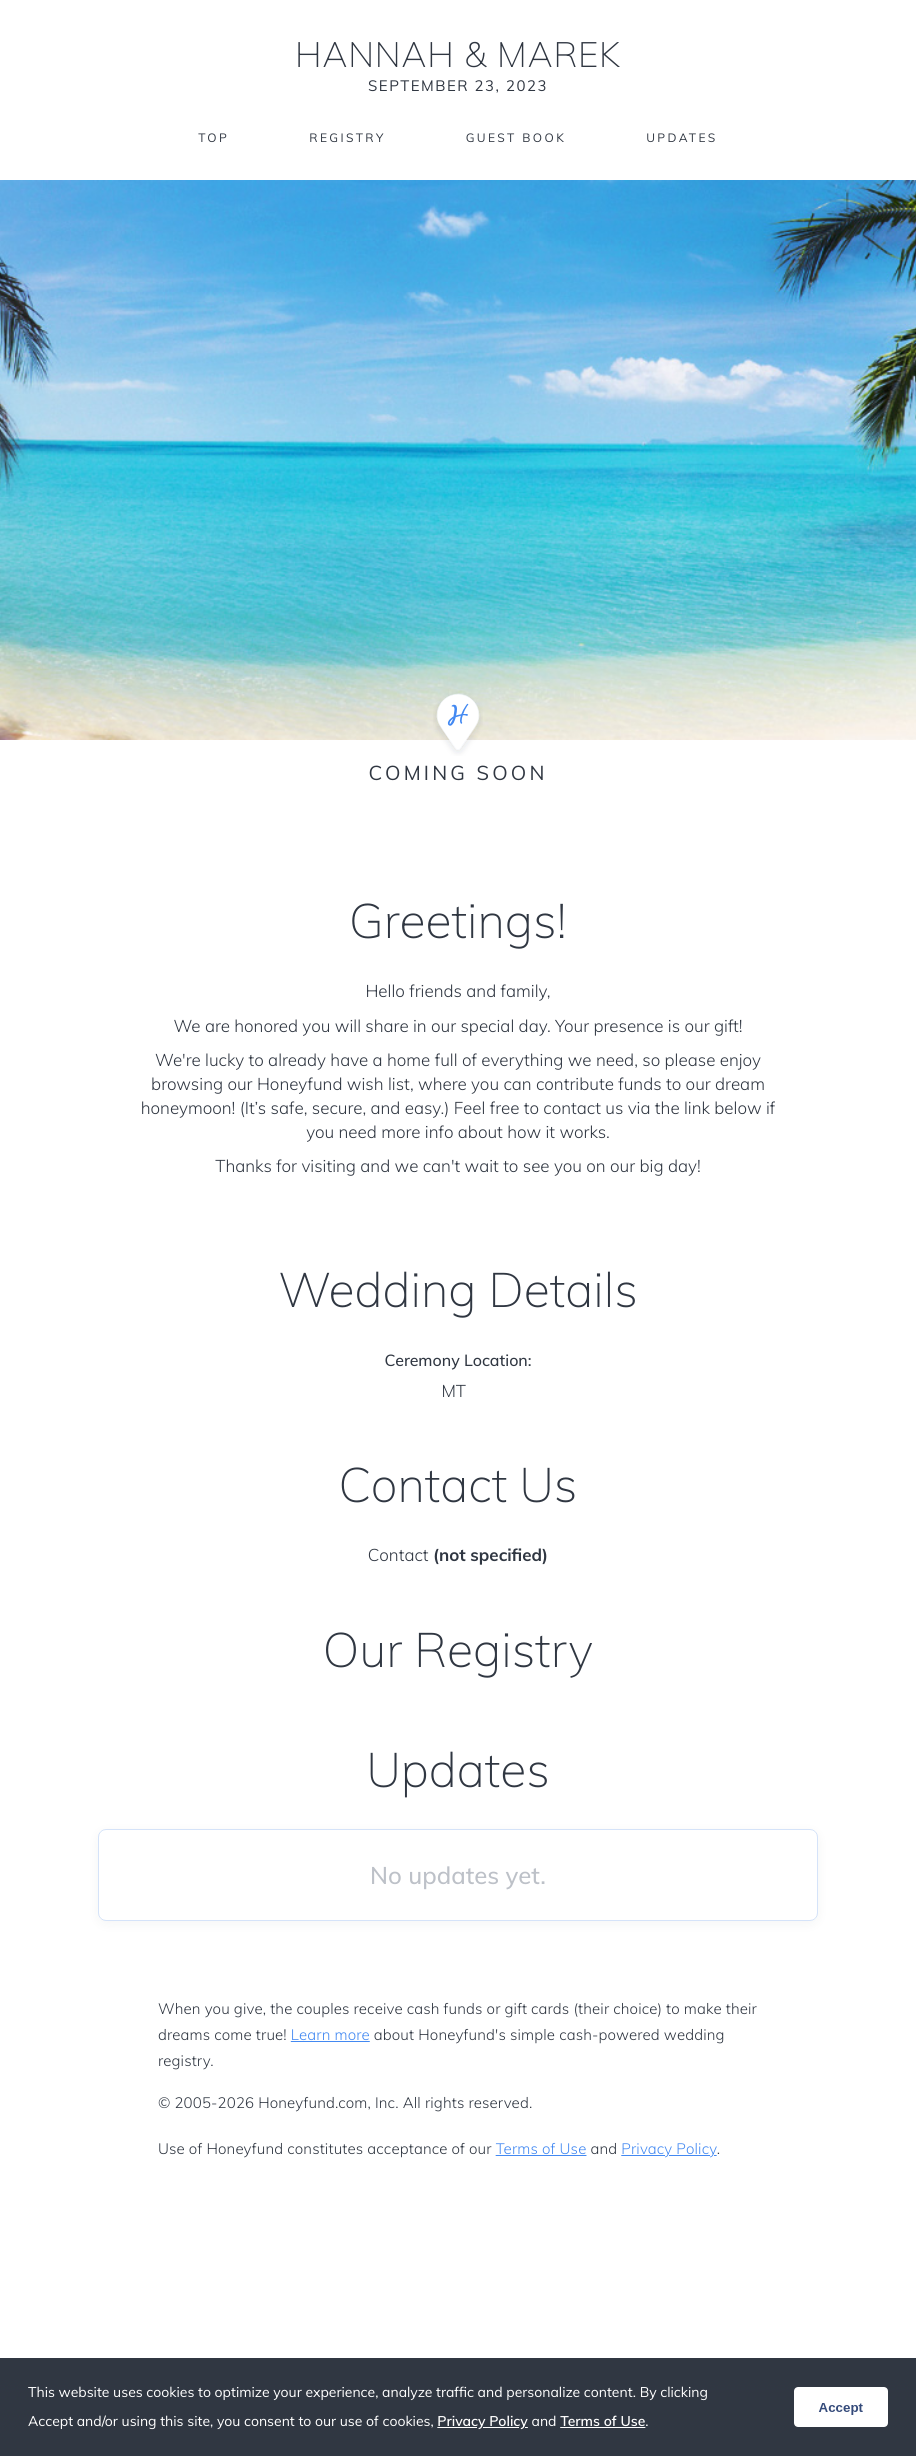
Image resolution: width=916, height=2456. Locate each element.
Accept (841, 2407)
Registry (347, 137)
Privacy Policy (668, 2148)
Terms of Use (541, 2148)
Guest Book (516, 137)
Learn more (330, 2034)
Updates (682, 137)
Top (213, 137)
